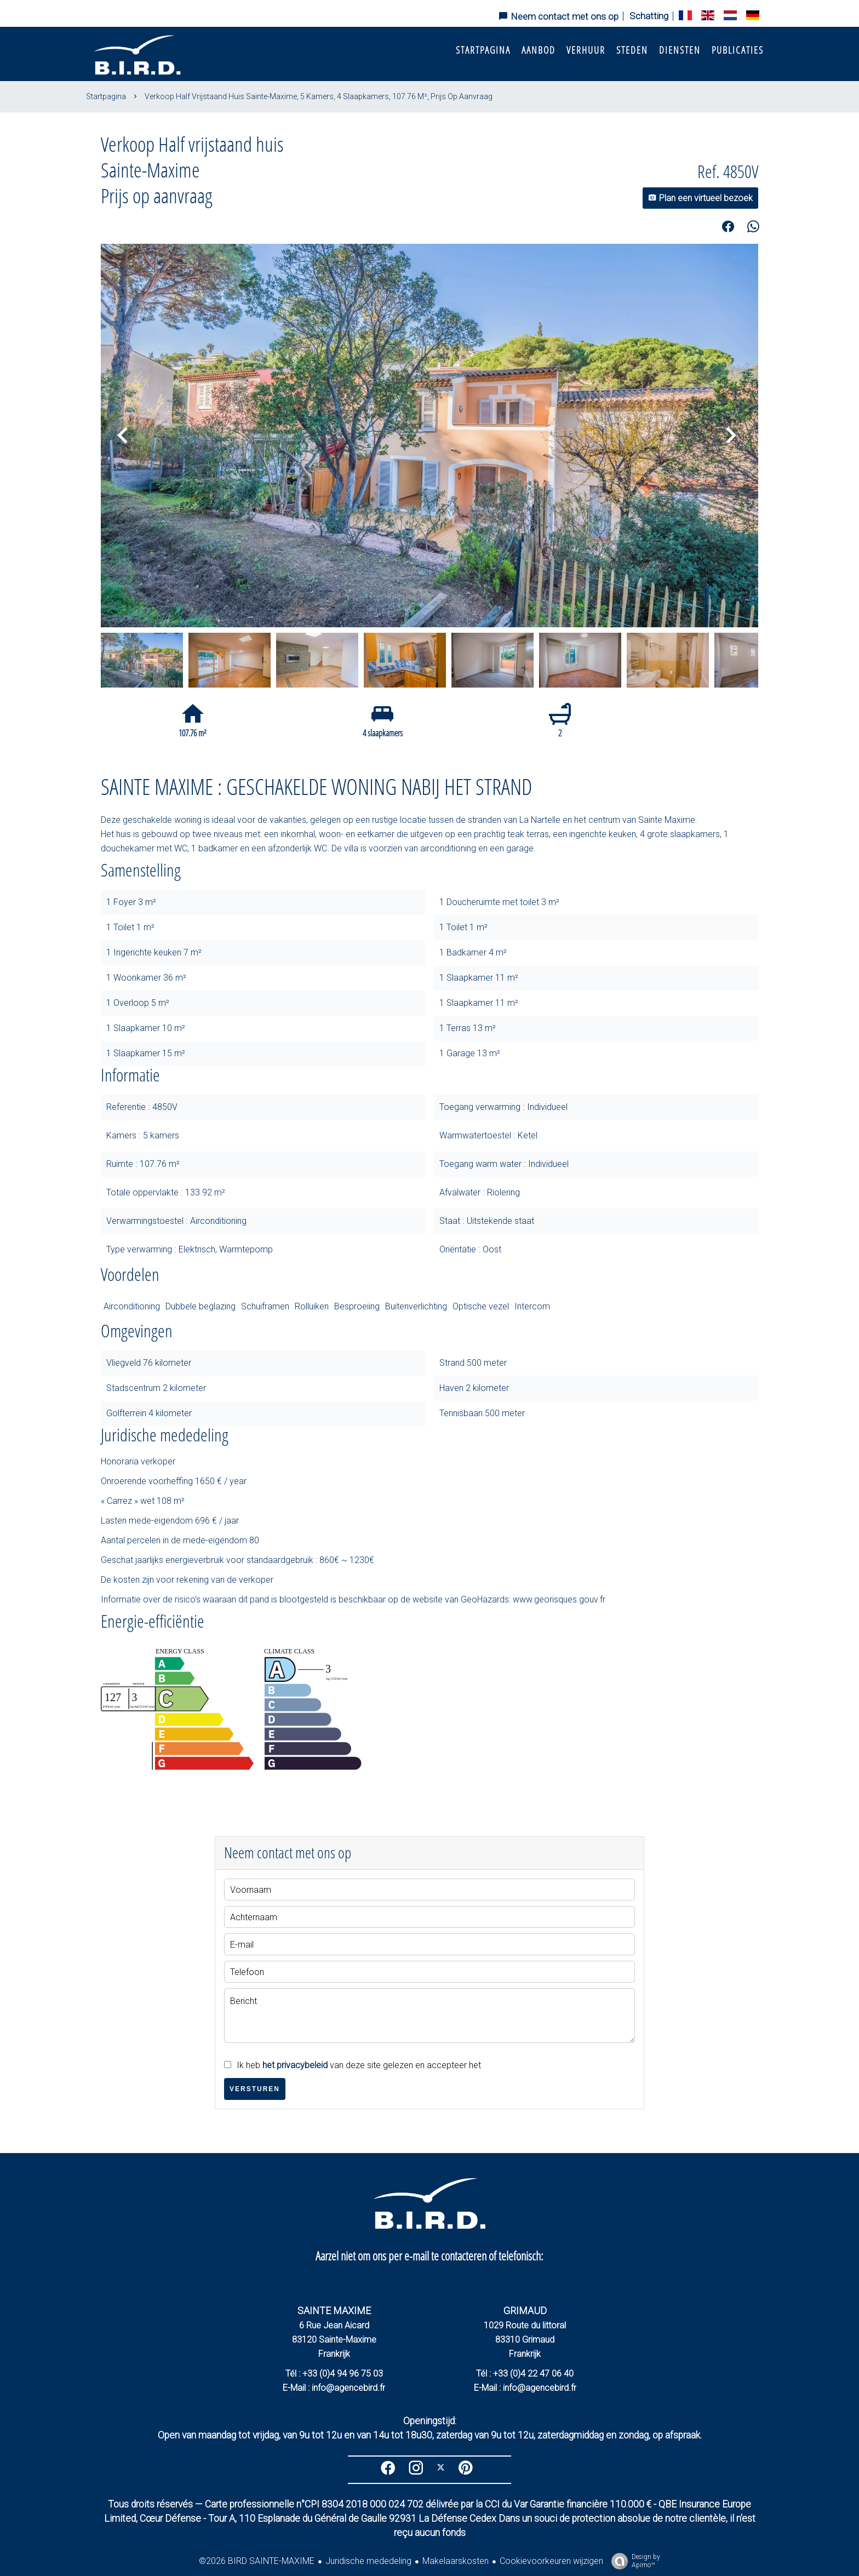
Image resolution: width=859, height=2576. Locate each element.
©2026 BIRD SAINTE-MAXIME (256, 2561)
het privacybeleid (295, 2065)
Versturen (255, 2089)
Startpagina (106, 96)
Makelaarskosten (455, 2561)
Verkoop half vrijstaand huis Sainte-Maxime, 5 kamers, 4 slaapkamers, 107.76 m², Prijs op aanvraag (319, 96)
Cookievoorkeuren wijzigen (551, 2561)
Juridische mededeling (368, 2561)
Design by (633, 2561)
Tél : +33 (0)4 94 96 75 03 (334, 2373)
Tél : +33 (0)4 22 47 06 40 (525, 2373)
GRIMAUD (525, 2310)
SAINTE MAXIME (334, 2310)
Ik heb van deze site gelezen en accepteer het (359, 2065)
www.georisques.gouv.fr (559, 1599)
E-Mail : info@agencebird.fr (334, 2388)
